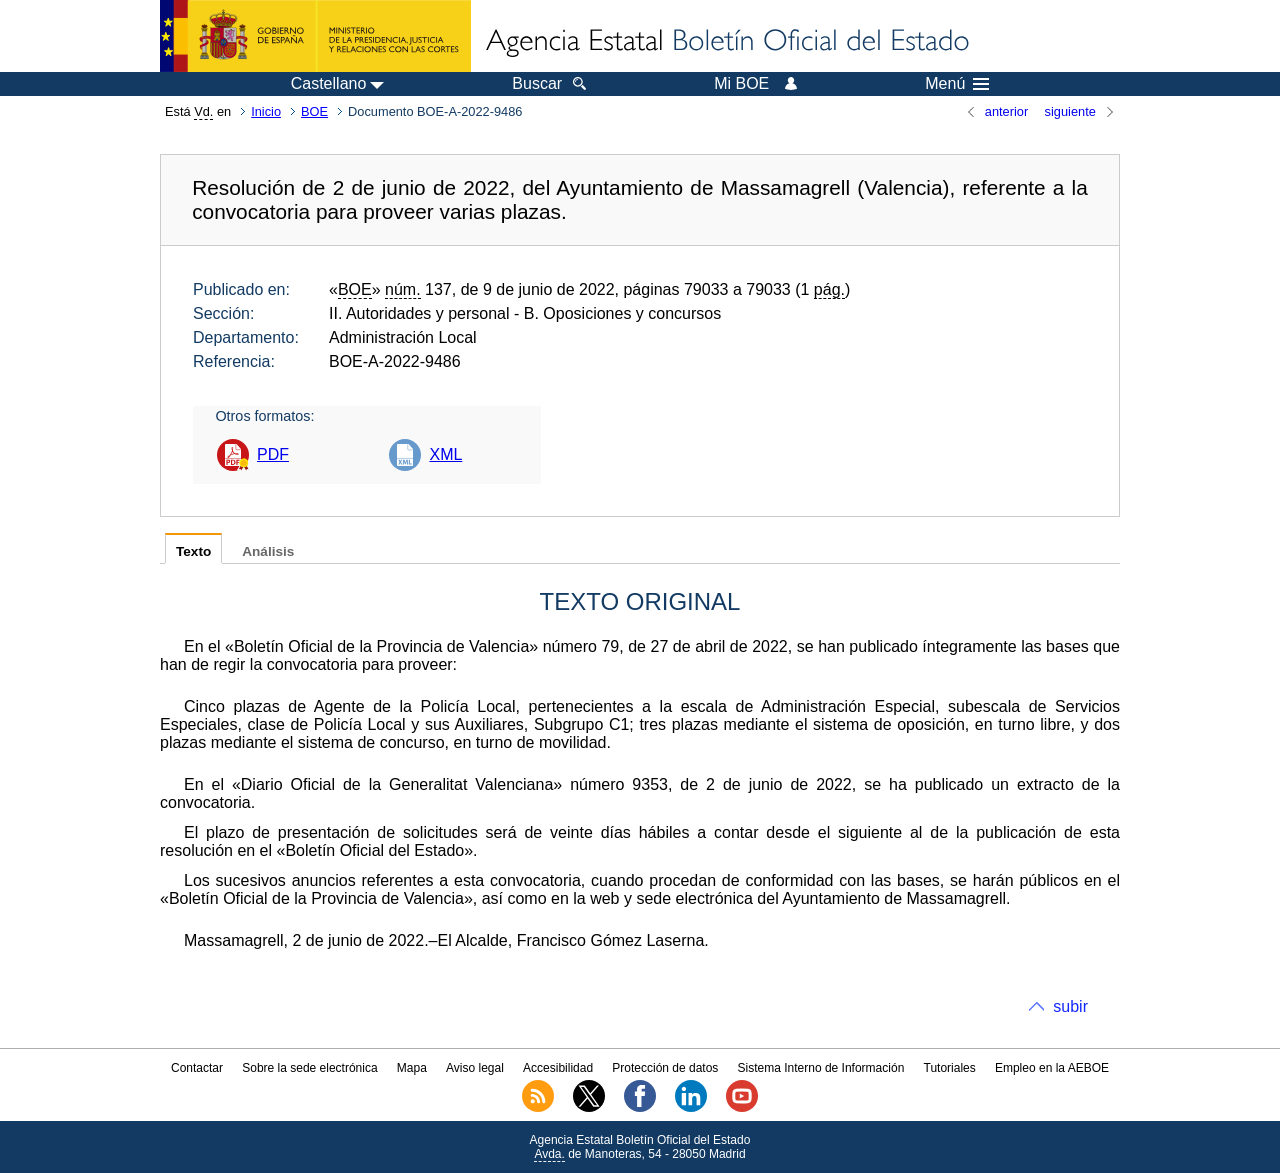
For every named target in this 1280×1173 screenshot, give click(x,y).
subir (1070, 1006)
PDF (273, 454)
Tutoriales (950, 1068)
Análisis (268, 551)
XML (445, 454)
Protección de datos (665, 1068)
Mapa (412, 1068)
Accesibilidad (558, 1068)
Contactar (197, 1068)
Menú (957, 84)
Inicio (266, 111)
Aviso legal (475, 1068)
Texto (193, 551)
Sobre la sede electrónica (309, 1068)
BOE (314, 111)
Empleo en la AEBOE (1052, 1068)
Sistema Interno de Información (821, 1068)
